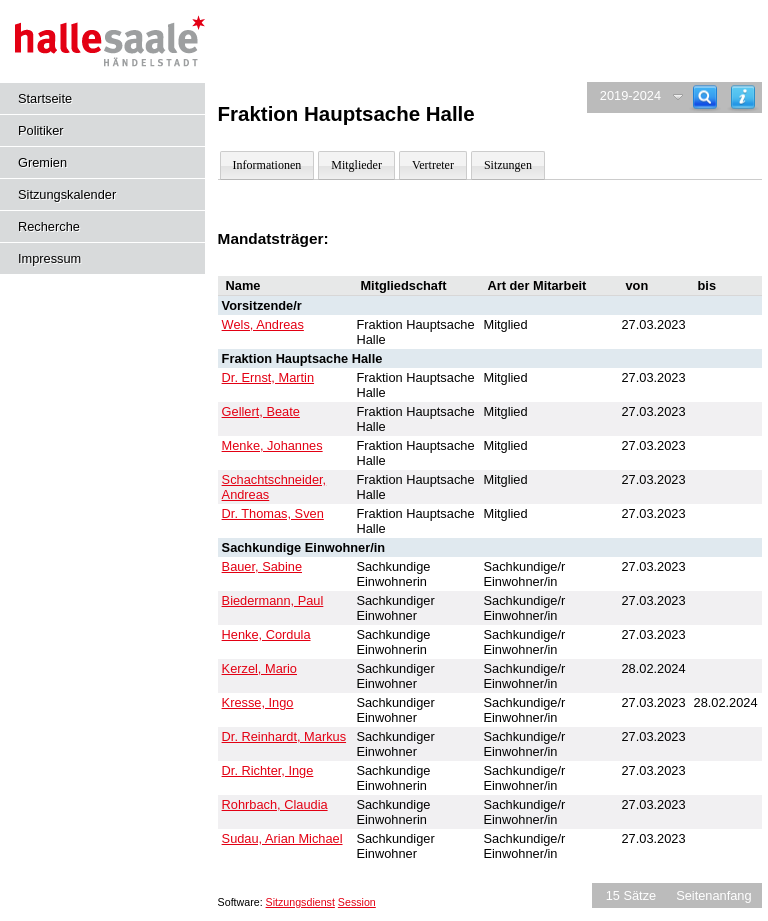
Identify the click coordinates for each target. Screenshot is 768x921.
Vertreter (433, 165)
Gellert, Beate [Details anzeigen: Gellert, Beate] (261, 411)
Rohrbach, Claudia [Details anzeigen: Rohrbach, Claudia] (275, 804)
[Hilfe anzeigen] (743, 97)
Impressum (49, 258)
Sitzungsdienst (300, 902)
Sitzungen (508, 165)
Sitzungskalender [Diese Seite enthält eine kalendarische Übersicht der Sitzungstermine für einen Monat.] (67, 194)
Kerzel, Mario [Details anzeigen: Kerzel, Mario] (259, 668)
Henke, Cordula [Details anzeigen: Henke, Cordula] (266, 634)
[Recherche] (705, 97)
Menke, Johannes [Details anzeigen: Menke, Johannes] (272, 445)
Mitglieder (356, 165)
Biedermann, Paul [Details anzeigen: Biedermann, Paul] (273, 600)
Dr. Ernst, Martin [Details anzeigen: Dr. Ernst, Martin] (268, 377)
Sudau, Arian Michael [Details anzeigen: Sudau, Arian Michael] (282, 838)
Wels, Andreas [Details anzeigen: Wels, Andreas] (263, 324)
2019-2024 (630, 95)
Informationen (267, 165)
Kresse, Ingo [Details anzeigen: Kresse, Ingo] (258, 702)
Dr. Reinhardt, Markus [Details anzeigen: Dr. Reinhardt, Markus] (284, 736)
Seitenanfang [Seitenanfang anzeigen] (713, 895)
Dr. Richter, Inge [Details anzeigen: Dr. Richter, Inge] (268, 770)
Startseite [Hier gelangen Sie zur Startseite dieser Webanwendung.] (45, 98)
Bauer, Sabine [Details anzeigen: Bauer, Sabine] (262, 566)
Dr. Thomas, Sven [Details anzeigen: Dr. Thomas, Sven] (273, 513)
